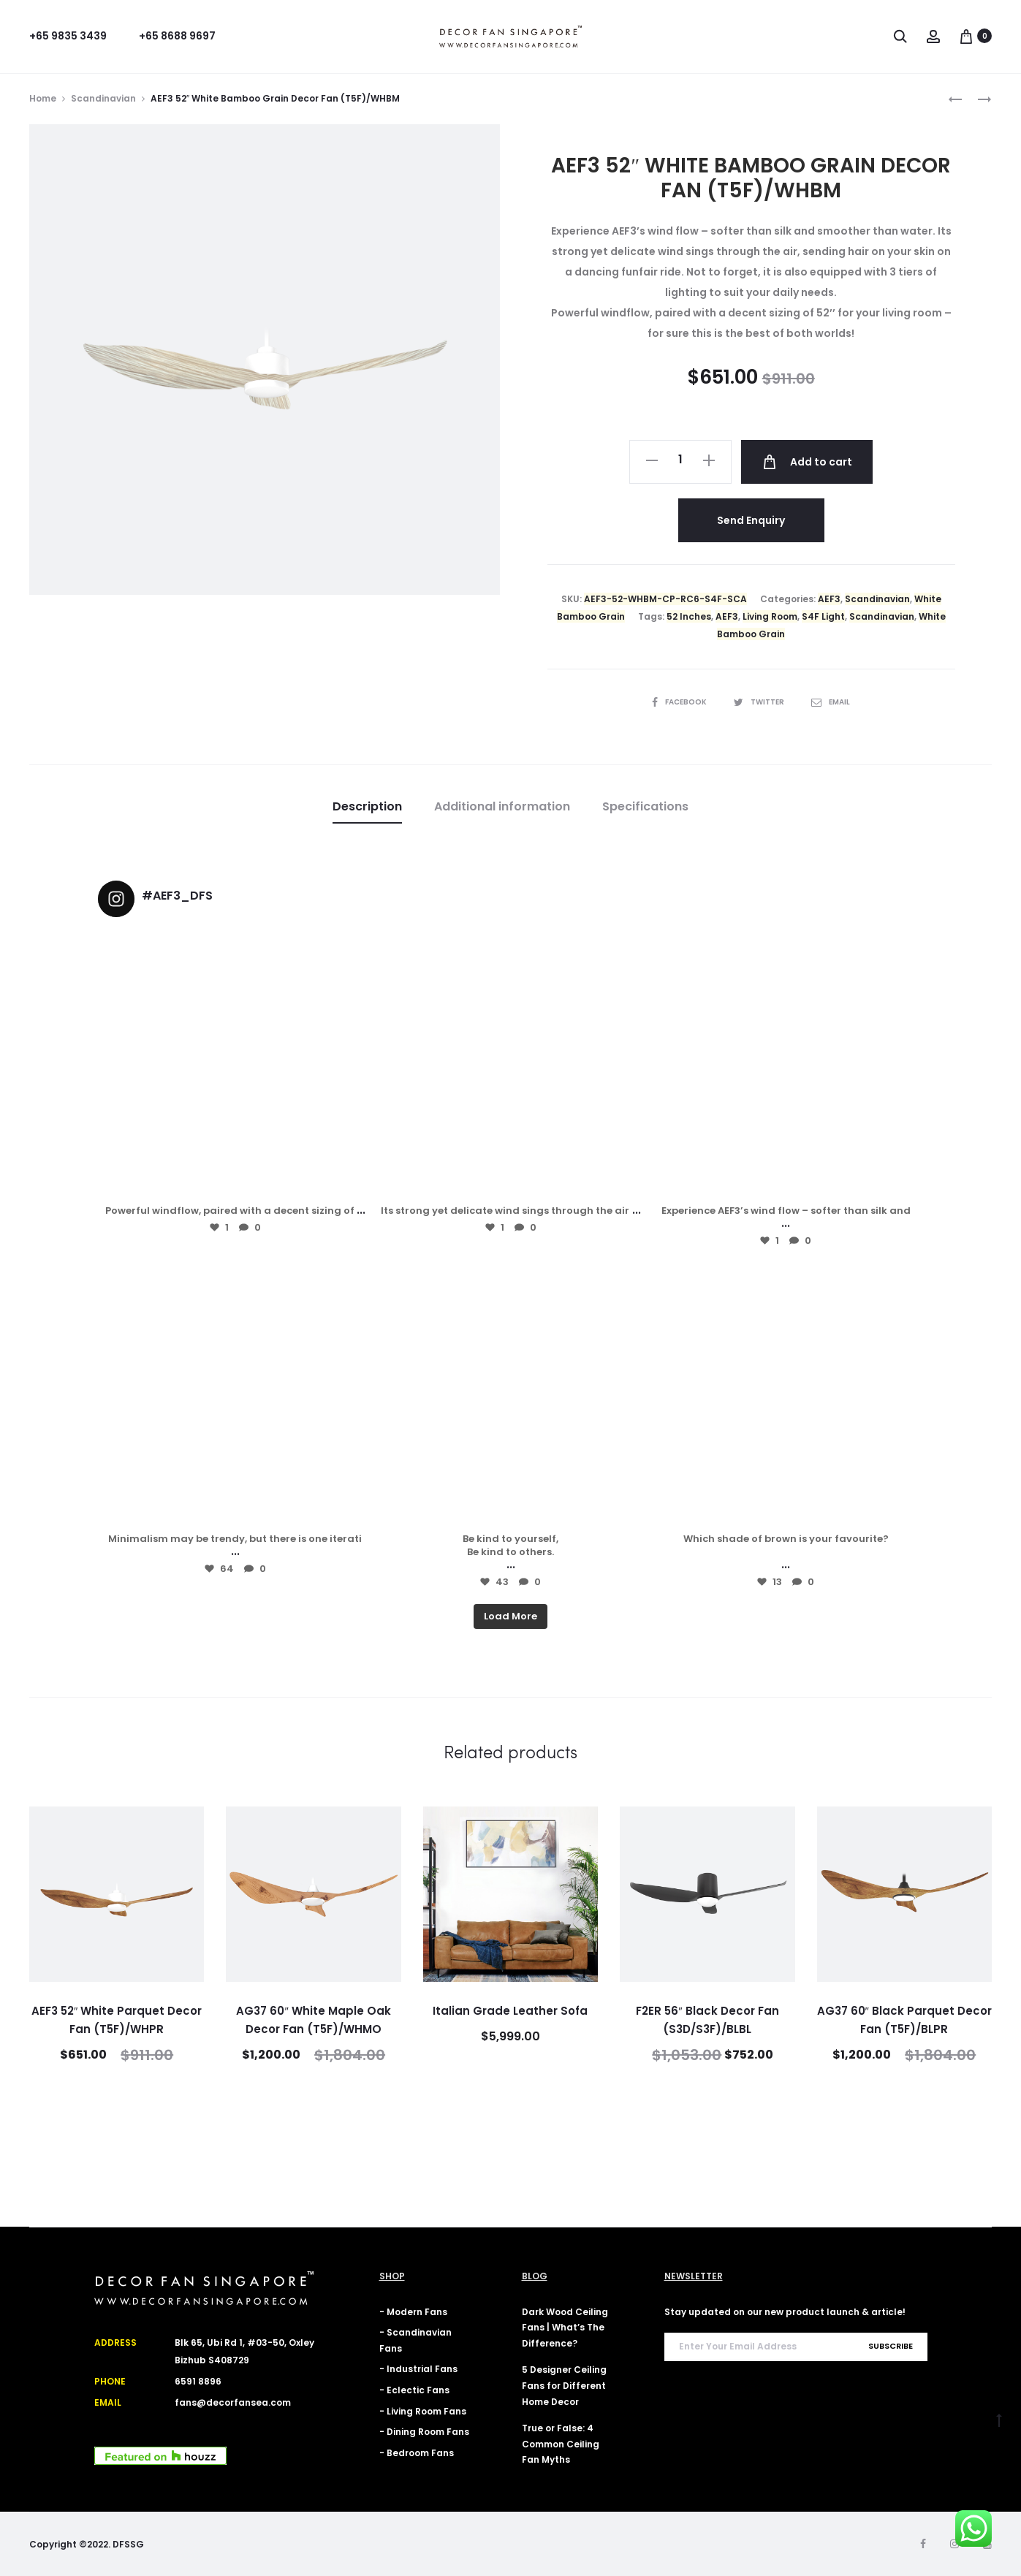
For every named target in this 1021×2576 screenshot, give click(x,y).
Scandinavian (103, 98)
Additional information (502, 806)
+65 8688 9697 (177, 36)
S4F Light (823, 616)
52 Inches (689, 616)
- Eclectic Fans (414, 2390)
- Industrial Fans (418, 2369)
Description (367, 806)
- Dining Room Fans (424, 2431)
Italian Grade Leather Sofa (510, 2010)
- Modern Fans (413, 2312)
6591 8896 (198, 2381)
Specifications (645, 806)
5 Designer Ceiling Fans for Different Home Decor (564, 2385)
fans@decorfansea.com (233, 2402)
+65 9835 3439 (68, 36)
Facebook (680, 701)
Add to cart (807, 462)
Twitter (760, 701)
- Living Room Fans (422, 2411)
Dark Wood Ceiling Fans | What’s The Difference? (565, 2327)
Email (830, 701)
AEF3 (829, 599)
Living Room (770, 616)
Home (42, 98)
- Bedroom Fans (416, 2453)
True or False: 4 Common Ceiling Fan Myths (560, 2444)
